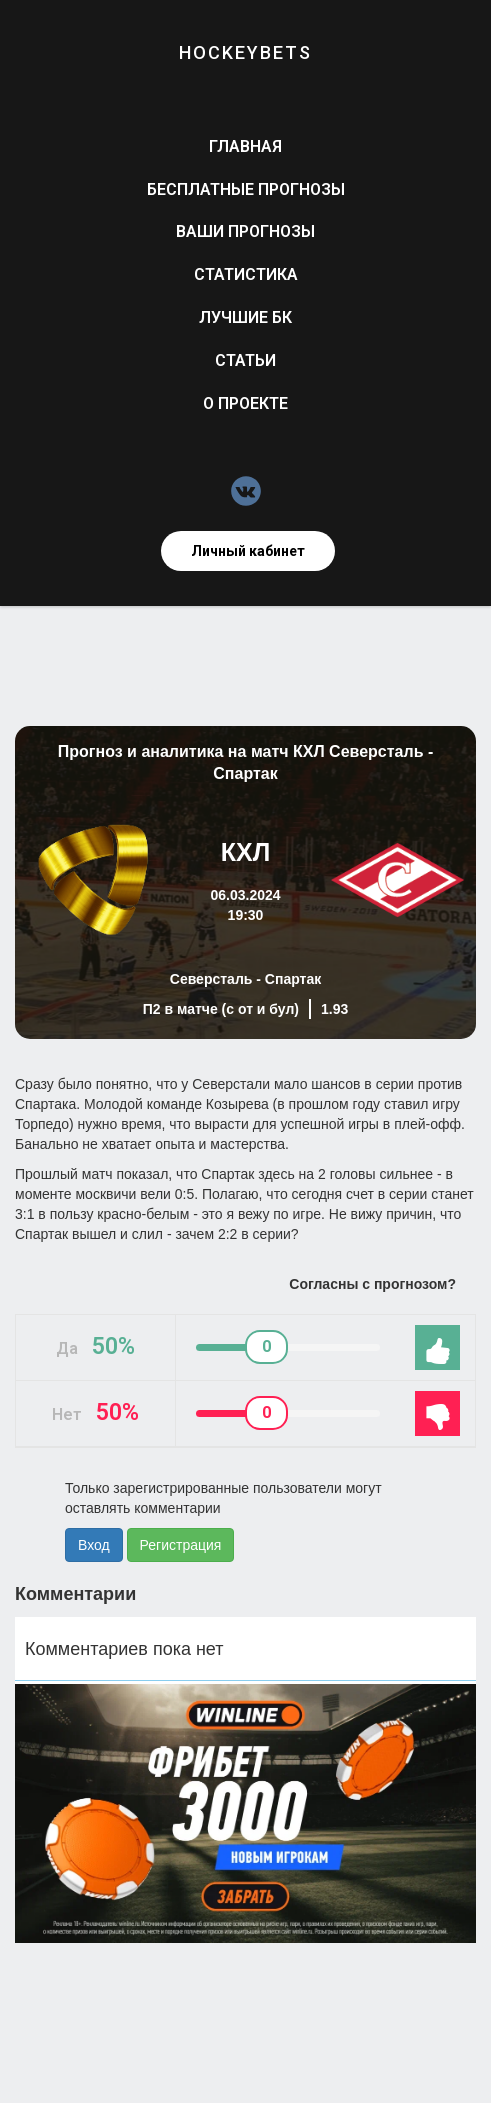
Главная (245, 146)
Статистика (246, 274)
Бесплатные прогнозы (246, 189)
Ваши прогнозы (245, 231)
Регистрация (181, 1545)
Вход (94, 1545)
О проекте (245, 403)
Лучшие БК (245, 317)
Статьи (245, 360)
